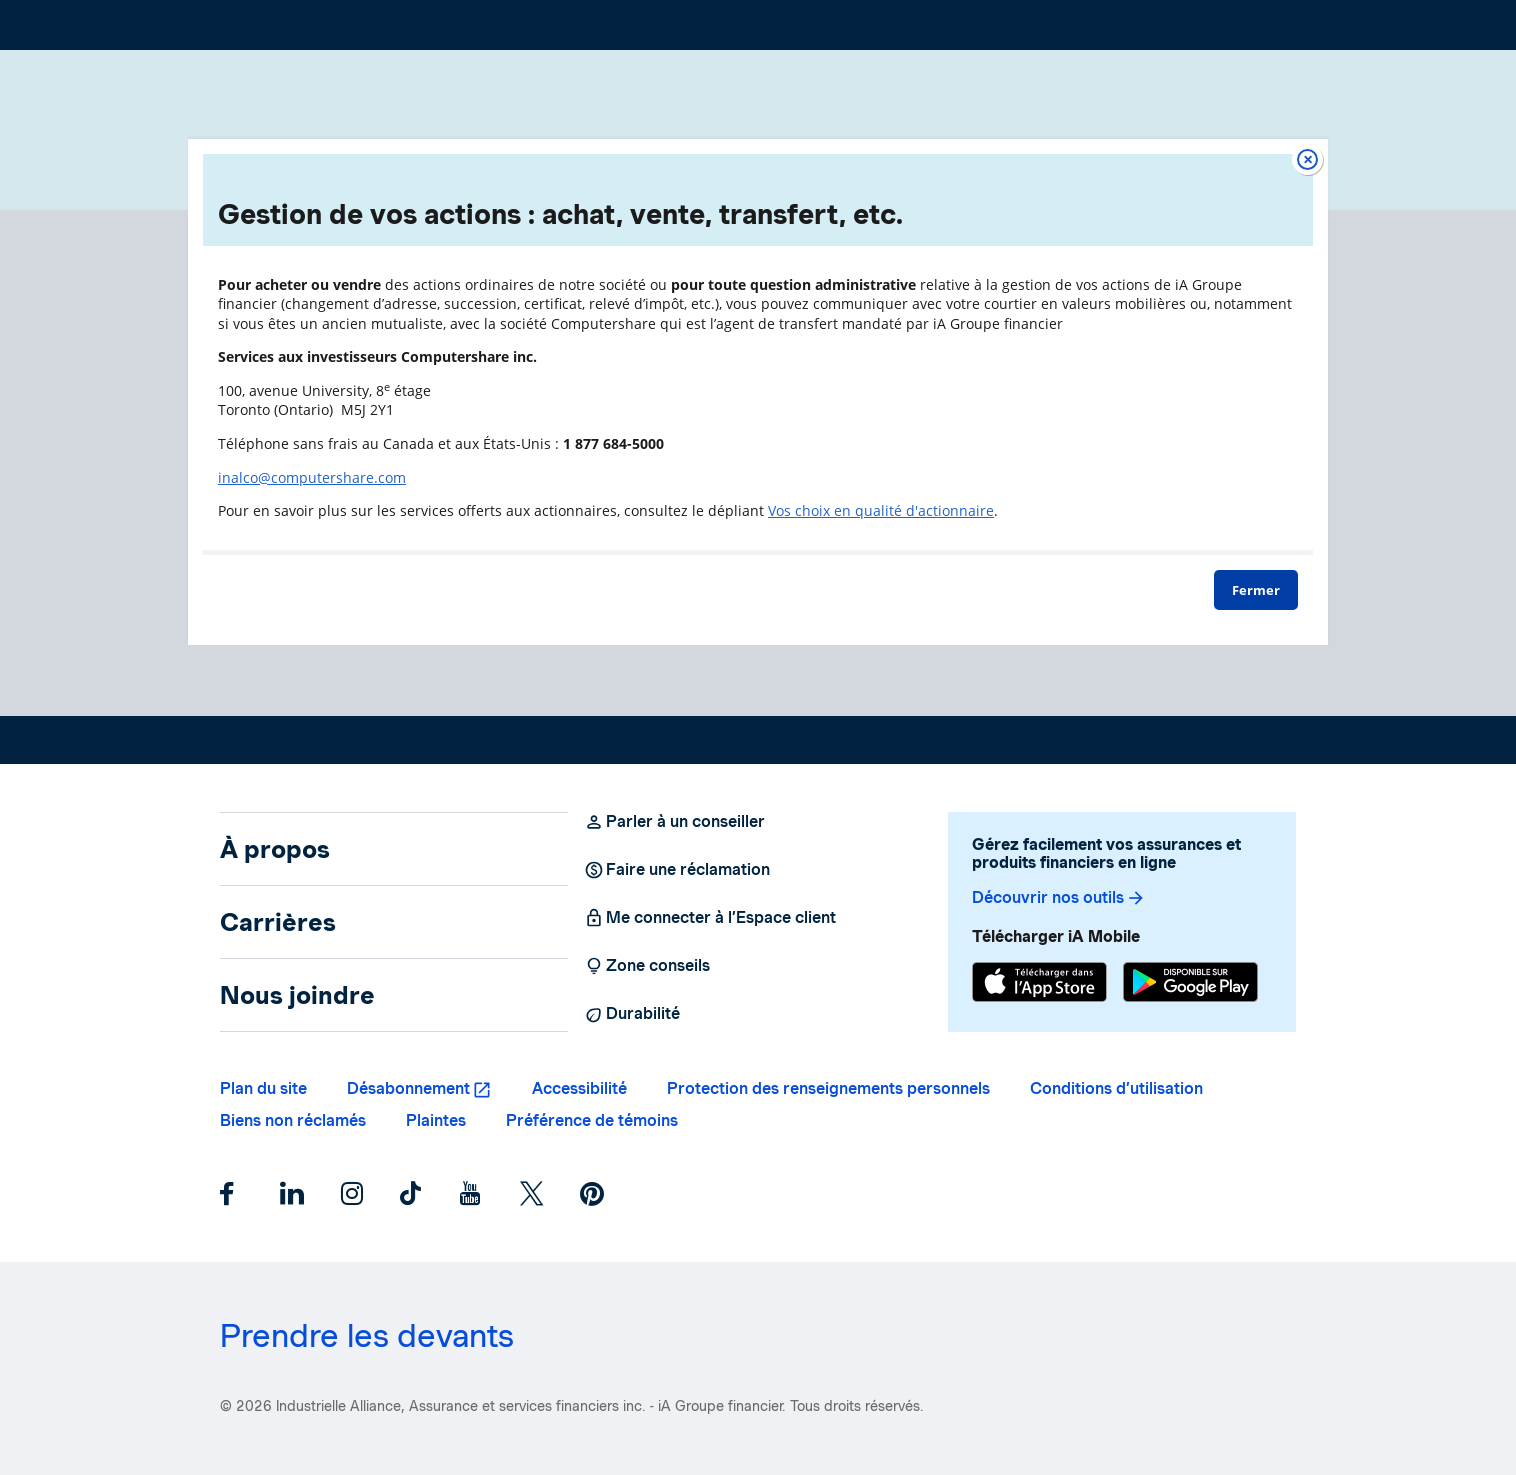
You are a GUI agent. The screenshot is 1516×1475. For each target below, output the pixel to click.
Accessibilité (579, 1088)
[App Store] (1039, 984)
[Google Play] (1190, 984)
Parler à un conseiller (674, 822)
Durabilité (632, 1014)
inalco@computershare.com (312, 477)
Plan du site (263, 1088)
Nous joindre (297, 995)
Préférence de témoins (592, 1120)
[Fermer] (1307, 159)
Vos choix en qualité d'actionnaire (881, 510)
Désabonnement (408, 1088)
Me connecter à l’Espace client (710, 918)
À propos (275, 849)
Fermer (1256, 590)
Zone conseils (647, 966)
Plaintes (436, 1120)
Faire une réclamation (677, 870)
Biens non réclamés (293, 1120)
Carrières (278, 922)
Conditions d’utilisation (1116, 1088)
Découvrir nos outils (1059, 898)
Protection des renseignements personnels (828, 1088)
